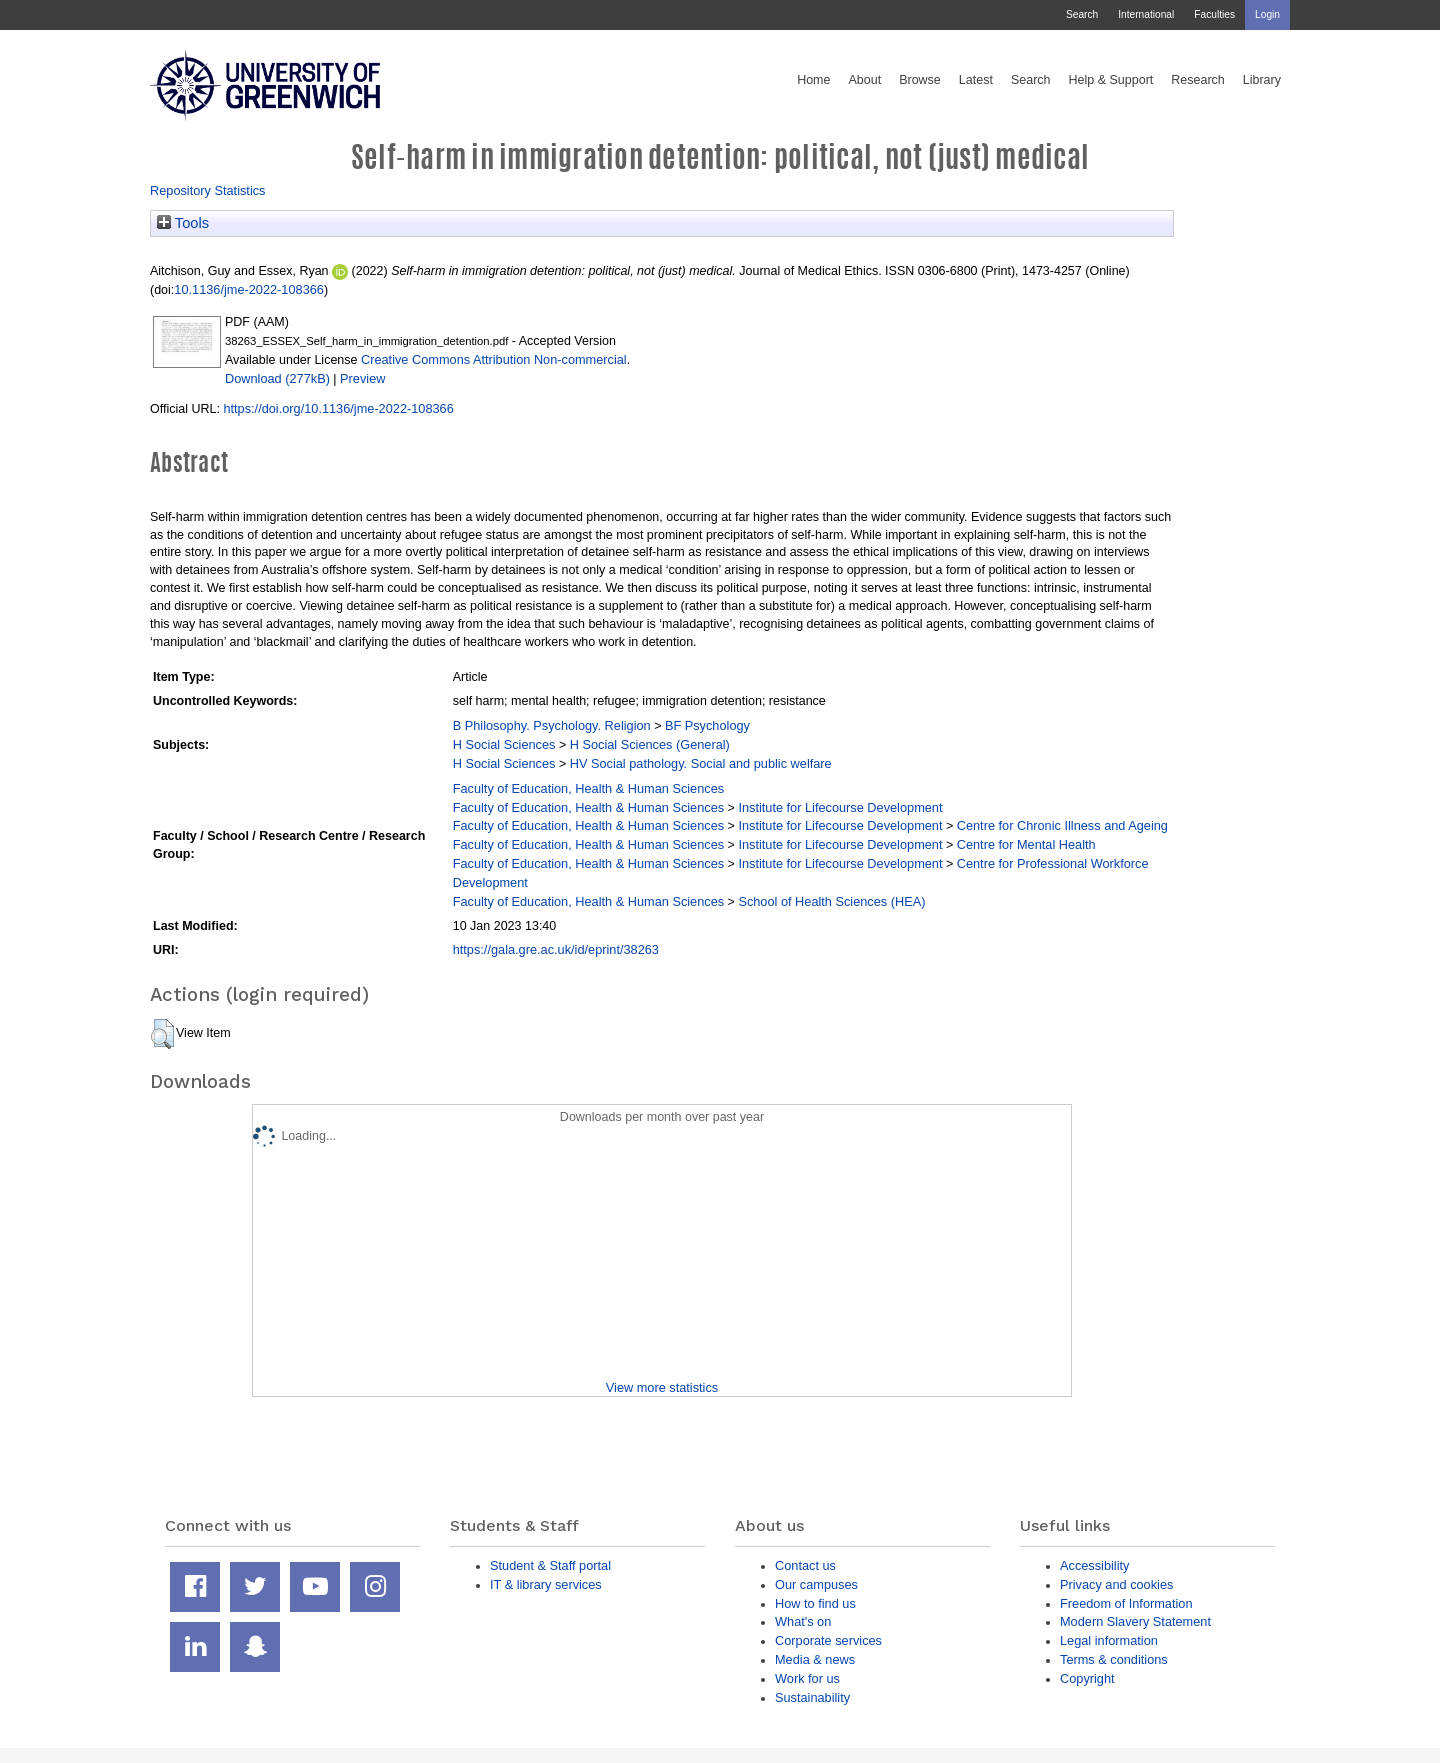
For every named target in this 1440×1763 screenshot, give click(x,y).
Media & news (815, 1659)
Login (1267, 14)
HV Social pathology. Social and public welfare (701, 763)
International (1146, 14)
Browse (920, 80)
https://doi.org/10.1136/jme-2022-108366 (338, 408)
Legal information (1109, 1640)
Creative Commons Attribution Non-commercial (494, 359)
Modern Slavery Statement (1135, 1621)
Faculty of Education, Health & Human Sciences (588, 788)
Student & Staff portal (550, 1565)
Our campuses (816, 1584)
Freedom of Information (1126, 1603)
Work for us (807, 1678)
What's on (803, 1621)
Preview (362, 378)
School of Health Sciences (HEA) (831, 901)
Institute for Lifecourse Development (840, 807)
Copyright (1087, 1678)
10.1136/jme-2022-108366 (249, 289)
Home (813, 80)
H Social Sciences (504, 744)
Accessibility (1094, 1565)
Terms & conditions (1114, 1659)
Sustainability (812, 1697)
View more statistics (662, 1387)
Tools (183, 223)
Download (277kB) (277, 378)
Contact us (805, 1565)
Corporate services (828, 1640)
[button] (162, 1034)
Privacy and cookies (1116, 1584)
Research (1198, 80)
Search (1082, 14)
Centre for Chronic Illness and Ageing (1062, 825)
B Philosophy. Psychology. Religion (552, 725)
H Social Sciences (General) (650, 744)
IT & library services (546, 1584)
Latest (976, 80)
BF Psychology (707, 725)
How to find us (815, 1603)
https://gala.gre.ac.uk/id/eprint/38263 (556, 949)
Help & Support (1111, 80)
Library (1262, 80)
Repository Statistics (208, 190)
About (864, 80)
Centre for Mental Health (1026, 844)
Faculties (1214, 14)
